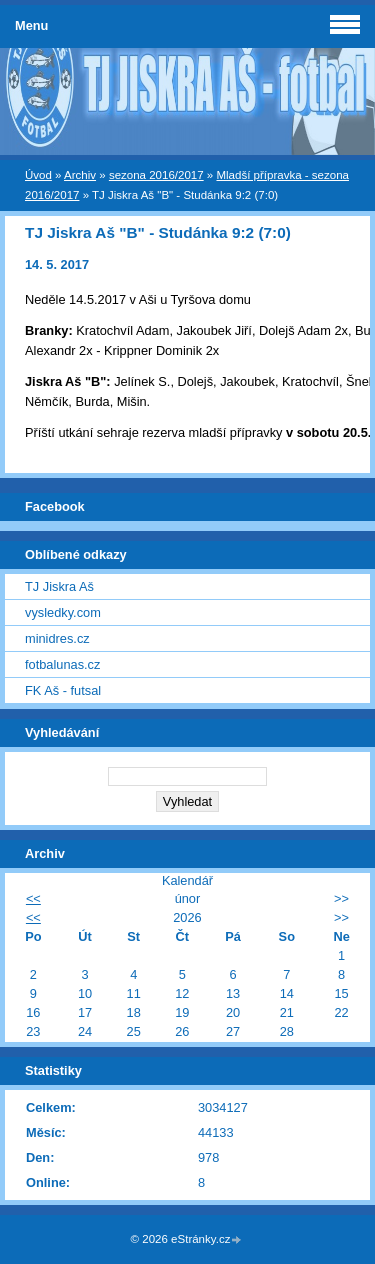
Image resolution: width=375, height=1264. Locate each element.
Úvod (38, 175)
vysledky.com (63, 612)
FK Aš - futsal (63, 690)
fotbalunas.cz (62, 664)
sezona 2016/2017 (156, 175)
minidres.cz (57, 638)
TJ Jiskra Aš (59, 586)
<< (33, 898)
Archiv (80, 175)
